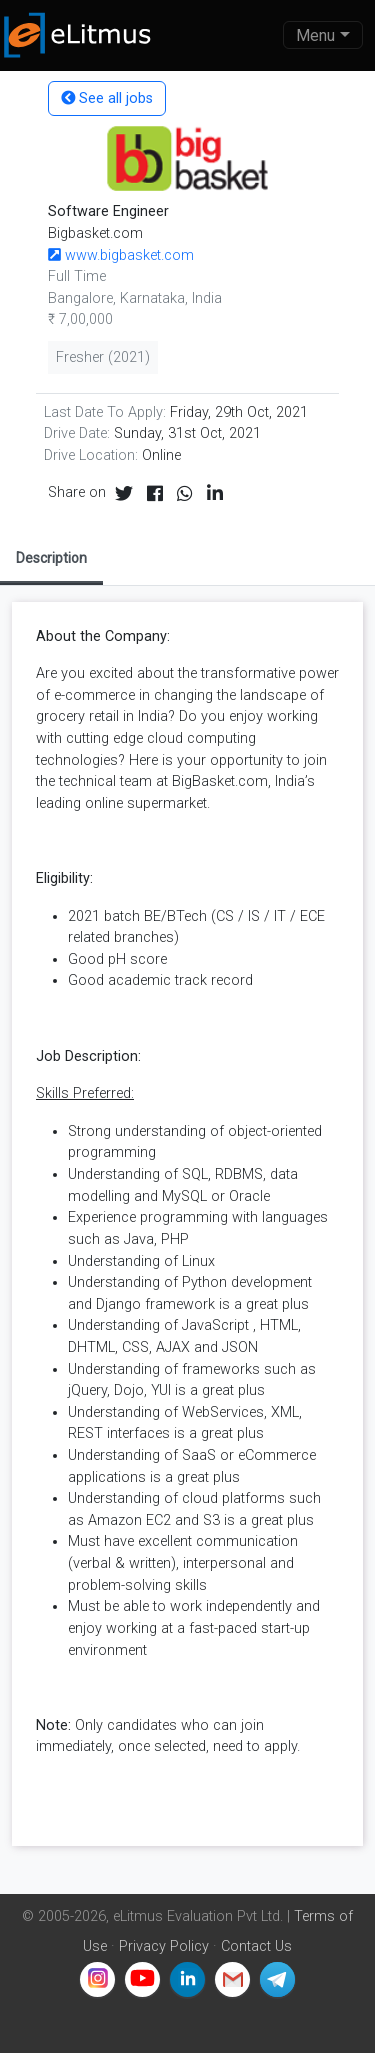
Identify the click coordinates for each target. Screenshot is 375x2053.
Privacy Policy (164, 1946)
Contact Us (256, 1946)
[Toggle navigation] (323, 35)
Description (51, 558)
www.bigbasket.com (121, 255)
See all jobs (107, 98)
